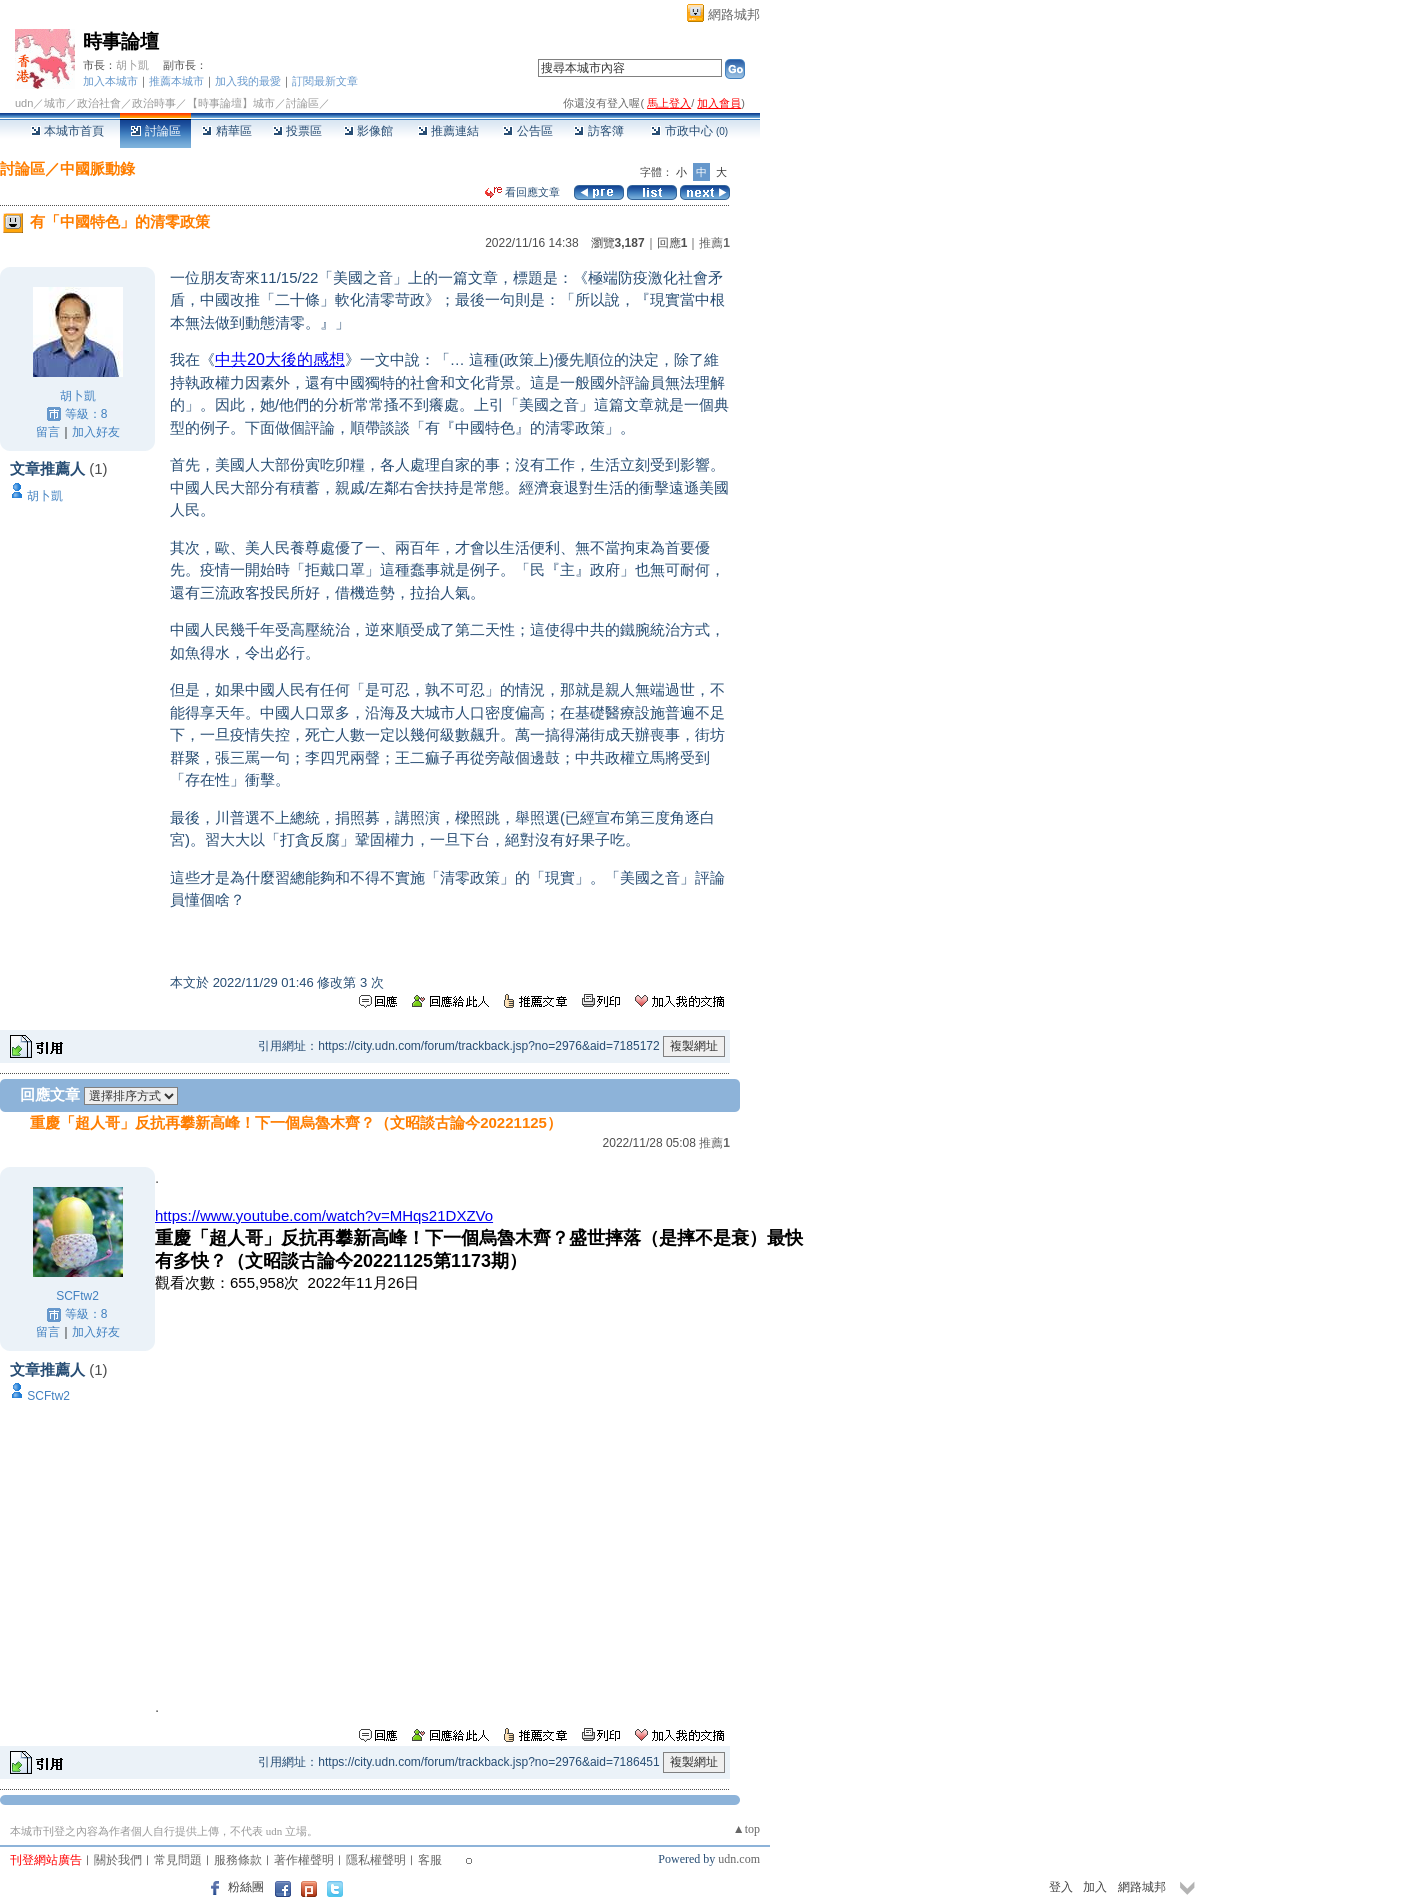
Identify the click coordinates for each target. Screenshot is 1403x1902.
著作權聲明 (304, 1860)
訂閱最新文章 (325, 81)
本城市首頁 (67, 131)
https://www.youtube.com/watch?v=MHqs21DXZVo (324, 1215)
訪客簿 (598, 131)
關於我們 (118, 1860)
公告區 (527, 131)
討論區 (155, 131)
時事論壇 (121, 41)
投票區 (297, 131)
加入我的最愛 (248, 81)
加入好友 (96, 432)
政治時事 (154, 103)
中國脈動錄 (97, 168)
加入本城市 (110, 81)
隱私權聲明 (376, 1860)
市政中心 (689, 131)
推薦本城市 (176, 81)
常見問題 (178, 1860)
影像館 (368, 131)
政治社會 (99, 103)
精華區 (226, 131)
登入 (1061, 1887)
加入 (1095, 1887)
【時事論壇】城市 (231, 103)
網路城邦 (734, 14)
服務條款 (238, 1860)
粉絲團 (246, 1887)
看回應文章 (522, 192)
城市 (55, 103)
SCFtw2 (77, 1296)
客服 (430, 1860)
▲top (746, 1829)
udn (24, 103)
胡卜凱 (132, 65)
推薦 (714, 243)
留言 (48, 432)
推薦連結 (448, 131)
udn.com (739, 1859)
